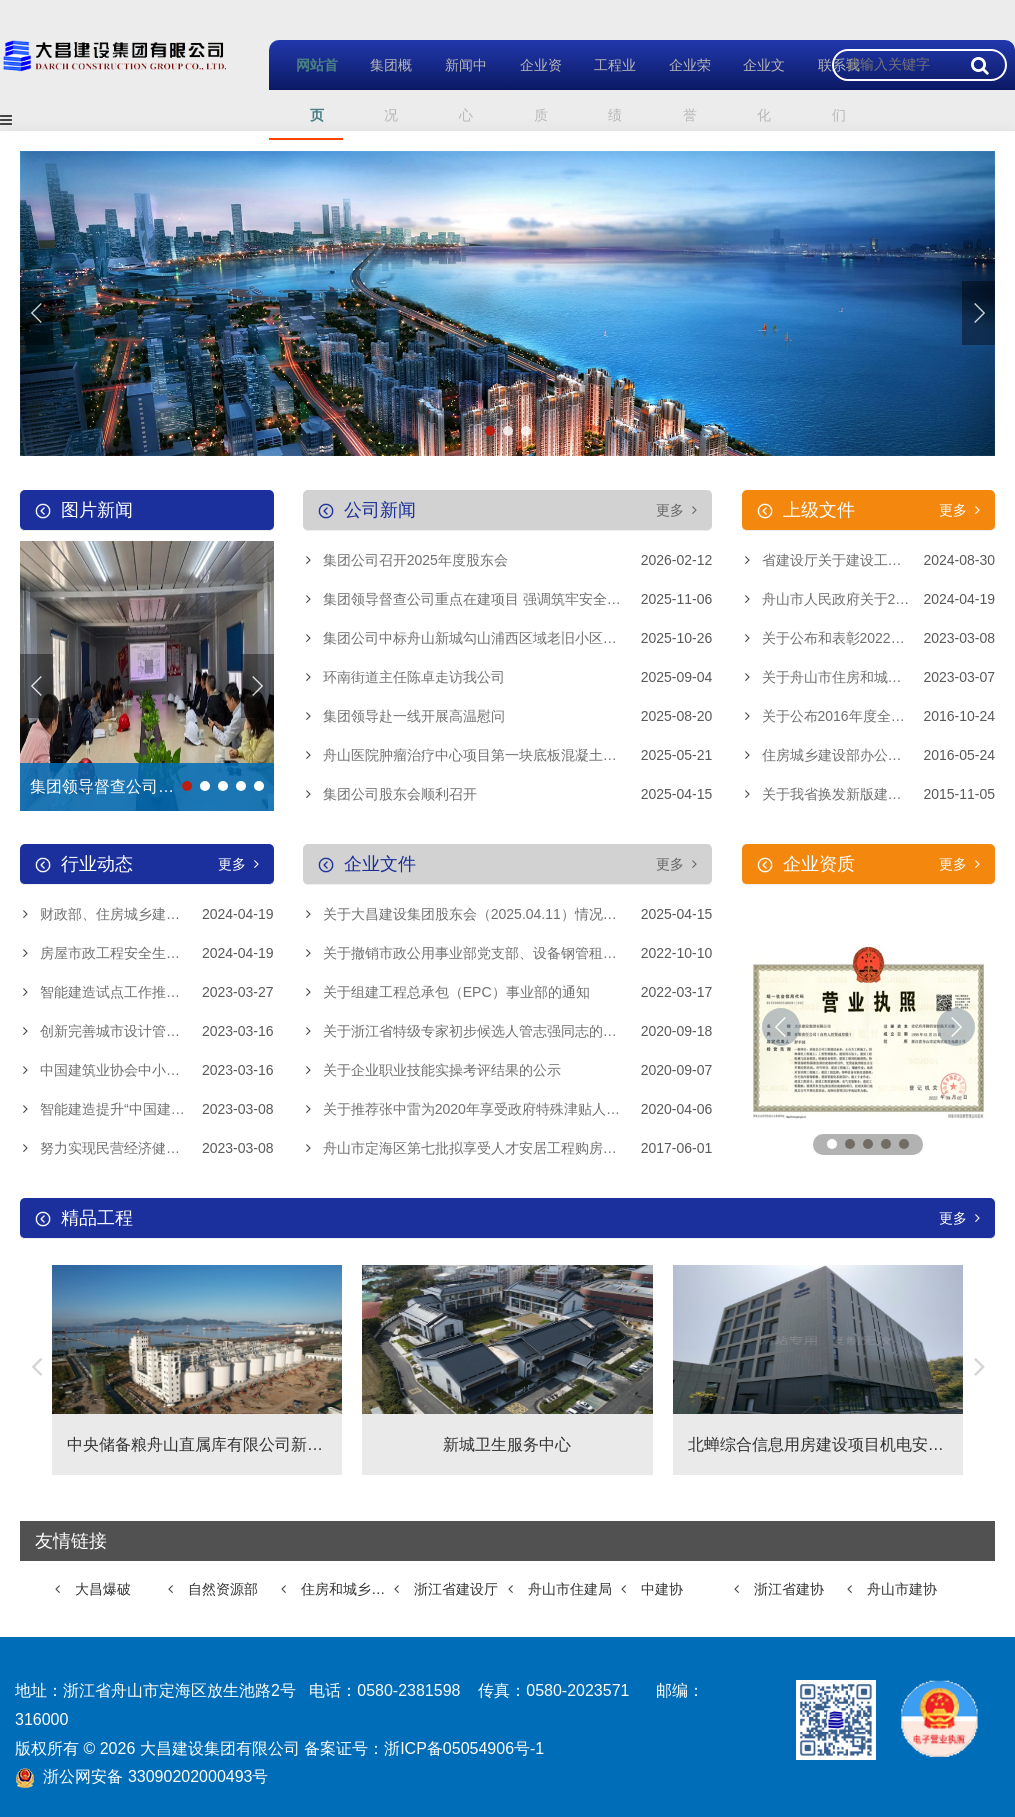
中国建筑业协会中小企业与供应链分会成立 (157, 1070)
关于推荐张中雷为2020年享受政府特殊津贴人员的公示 (492, 1109)
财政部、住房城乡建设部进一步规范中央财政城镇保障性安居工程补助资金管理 (157, 914)
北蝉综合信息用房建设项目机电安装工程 (818, 1444)
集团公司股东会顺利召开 (400, 794)
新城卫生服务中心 (507, 1444)
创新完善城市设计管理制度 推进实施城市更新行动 (157, 1031)
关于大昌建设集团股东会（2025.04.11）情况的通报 (484, 914)
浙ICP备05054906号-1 (464, 1748)
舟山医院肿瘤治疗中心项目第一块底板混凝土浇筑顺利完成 (505, 755)
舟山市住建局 (570, 1589)
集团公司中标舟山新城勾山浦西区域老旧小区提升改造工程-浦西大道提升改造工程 (518, 638)
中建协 (662, 1589)
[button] (978, 313)
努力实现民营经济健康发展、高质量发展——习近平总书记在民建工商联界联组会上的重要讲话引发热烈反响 (157, 1148)
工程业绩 (605, 89)
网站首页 (306, 89)
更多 (676, 510)
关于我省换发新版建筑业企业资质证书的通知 (879, 794)
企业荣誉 (679, 89)
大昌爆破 (103, 1589)
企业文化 (754, 89)
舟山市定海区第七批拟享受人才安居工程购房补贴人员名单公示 (518, 1148)
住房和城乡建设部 (347, 1589)
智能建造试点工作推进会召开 (131, 992)
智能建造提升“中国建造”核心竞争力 (149, 1109)
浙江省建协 (789, 1589)
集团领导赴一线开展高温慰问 (414, 716)
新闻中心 (455, 89)
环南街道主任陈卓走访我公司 (414, 677)
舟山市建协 (902, 1589)
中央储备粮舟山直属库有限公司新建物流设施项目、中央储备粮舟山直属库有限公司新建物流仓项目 (197, 1444)
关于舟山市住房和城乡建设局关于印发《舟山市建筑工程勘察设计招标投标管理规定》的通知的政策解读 (879, 677)
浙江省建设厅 (456, 1589)
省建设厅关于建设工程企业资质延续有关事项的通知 (879, 560)
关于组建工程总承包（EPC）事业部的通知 (456, 992)
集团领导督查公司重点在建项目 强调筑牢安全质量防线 (493, 599)
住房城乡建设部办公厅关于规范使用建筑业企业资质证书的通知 (879, 755)
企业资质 (530, 89)
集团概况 (381, 89)
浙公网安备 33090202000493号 (155, 1776)
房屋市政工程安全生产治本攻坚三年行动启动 (157, 953)
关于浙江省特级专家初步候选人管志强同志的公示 (477, 1031)
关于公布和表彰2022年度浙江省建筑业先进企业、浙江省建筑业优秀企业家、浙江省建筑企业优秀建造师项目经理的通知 (879, 638)
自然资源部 (223, 1589)
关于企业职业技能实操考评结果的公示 (442, 1070)
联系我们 (828, 89)
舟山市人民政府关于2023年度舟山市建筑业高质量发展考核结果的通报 (879, 599)
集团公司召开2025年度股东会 (415, 560)
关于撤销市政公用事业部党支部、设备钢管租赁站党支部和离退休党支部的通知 (518, 953)
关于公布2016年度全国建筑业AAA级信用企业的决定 (879, 716)
